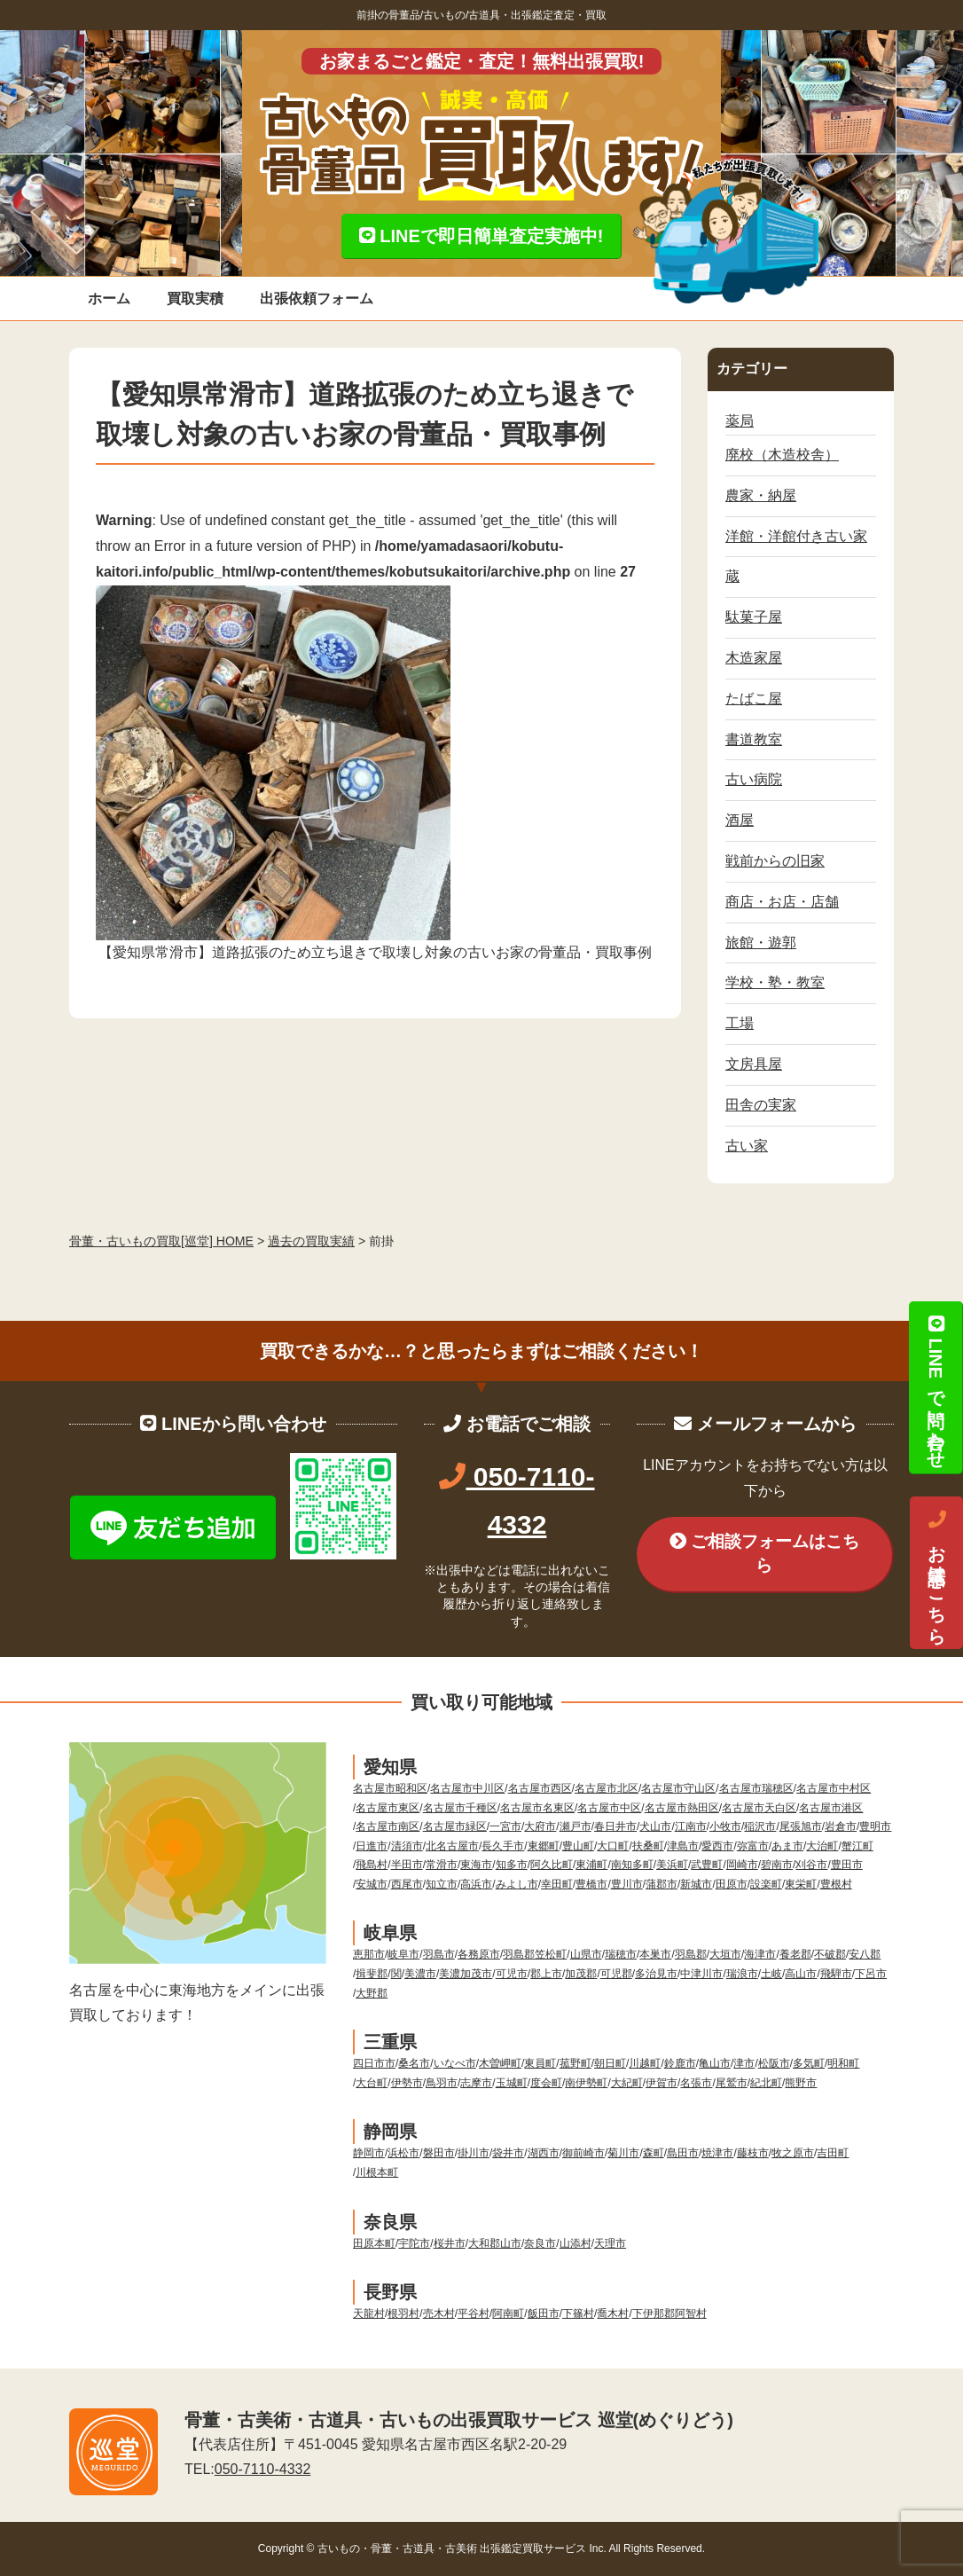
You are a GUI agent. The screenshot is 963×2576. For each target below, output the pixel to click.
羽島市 (439, 1954)
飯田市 (544, 2313)
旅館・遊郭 (760, 942)
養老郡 (795, 1954)
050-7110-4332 (263, 2469)
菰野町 (575, 2063)
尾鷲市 (732, 2083)
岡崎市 (742, 1864)
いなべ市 (455, 2063)
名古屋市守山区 (678, 1788)
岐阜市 (403, 1954)
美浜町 (672, 1864)
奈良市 (540, 2243)
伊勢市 (407, 2083)
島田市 (683, 2153)
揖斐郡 (372, 1973)
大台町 (372, 2083)
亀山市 (715, 2063)
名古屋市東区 (387, 1808)
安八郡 (865, 1954)
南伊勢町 (586, 2083)
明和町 (843, 2063)
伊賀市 (661, 2083)
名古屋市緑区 (455, 1826)
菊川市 (623, 2153)
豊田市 (847, 1864)
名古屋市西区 (540, 1788)
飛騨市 (836, 1973)
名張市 (696, 2083)
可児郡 (616, 1973)
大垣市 (725, 1954)
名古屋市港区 (831, 1808)
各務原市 (479, 1954)
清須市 (407, 1846)
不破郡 (830, 1954)
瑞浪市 (742, 1973)
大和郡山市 (494, 2243)
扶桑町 (648, 1846)
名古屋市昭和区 (390, 1788)
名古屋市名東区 (537, 1808)
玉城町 (512, 2083)
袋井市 (508, 2153)
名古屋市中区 (609, 1808)
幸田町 (557, 1884)
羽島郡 (691, 1954)
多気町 (809, 2063)
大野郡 (372, 1993)
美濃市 (420, 1973)
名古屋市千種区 (460, 1808)
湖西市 (544, 2153)
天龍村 (369, 2313)
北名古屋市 (452, 1846)
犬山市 (655, 1826)
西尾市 (407, 1884)
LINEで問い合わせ (935, 1387)
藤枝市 (753, 2153)
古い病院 (753, 779)
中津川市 (701, 1973)
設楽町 (766, 1884)
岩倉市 (841, 1826)
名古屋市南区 (387, 1826)
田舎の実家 (760, 1104)
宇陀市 (414, 2243)
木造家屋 (753, 657)
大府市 (540, 1826)
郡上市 (546, 1973)
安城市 (372, 1884)
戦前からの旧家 (775, 860)
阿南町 (508, 2313)
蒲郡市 (661, 1884)
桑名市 (414, 2063)
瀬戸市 (575, 1826)
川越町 (645, 2063)
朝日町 (610, 2063)
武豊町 (707, 1864)
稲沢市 (760, 1826)
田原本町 (374, 2243)
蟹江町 (857, 1846)
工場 (739, 1023)
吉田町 (833, 2153)
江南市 (691, 1826)
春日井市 (615, 1826)
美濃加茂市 (465, 1973)
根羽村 (403, 2313)
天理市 (610, 2243)
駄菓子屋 (753, 616)
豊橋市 (591, 1884)
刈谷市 (811, 1864)
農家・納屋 (760, 495)
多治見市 (656, 1973)
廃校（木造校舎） (782, 454)
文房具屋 (753, 1064)
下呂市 (871, 1973)
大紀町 (627, 2083)
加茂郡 (581, 1973)
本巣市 (655, 1954)
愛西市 (717, 1846)
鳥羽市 (442, 2083)
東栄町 (801, 1884)
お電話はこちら (936, 1573)
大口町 (613, 1846)
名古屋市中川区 (467, 1788)
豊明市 (875, 1826)
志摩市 (476, 2083)
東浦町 (591, 1864)
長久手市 (503, 1846)
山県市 (586, 1954)
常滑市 (442, 1864)
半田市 (407, 1864)
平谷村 (473, 2313)
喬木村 (613, 2313)
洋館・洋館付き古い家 (796, 536)
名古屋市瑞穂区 (756, 1788)
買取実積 (195, 298)
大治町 (822, 1846)
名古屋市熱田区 (682, 1808)
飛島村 (372, 1864)
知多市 (512, 1864)
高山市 (801, 1973)
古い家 (746, 1145)
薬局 (739, 420)
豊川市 (627, 1884)
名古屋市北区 (606, 1788)
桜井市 (450, 2243)
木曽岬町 (500, 2063)
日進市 (372, 1846)
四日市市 (374, 2063)
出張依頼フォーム (316, 298)
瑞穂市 (621, 1954)
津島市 (683, 1846)
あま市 (787, 1846)
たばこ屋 (753, 698)
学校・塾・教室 (775, 982)
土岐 (771, 1973)
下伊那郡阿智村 (669, 2313)
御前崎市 (583, 2153)
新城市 (696, 1884)
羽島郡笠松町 (535, 1954)
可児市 (512, 1973)
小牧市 (725, 1826)
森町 (653, 2153)
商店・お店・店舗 (782, 901)
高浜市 (476, 1884)
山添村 (575, 2243)
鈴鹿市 (680, 2063)
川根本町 (377, 2172)
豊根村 (836, 1884)
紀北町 (766, 2083)
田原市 (732, 1884)
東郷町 (544, 1846)
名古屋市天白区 (759, 1808)
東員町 (540, 2063)
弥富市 (753, 1846)
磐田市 (439, 2153)
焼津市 (717, 2153)
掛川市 (473, 2153)
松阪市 (774, 2063)
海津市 (760, 1954)
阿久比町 (551, 1864)
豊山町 (578, 1846)
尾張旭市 (800, 1826)
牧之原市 (792, 2153)
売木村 (439, 2313)
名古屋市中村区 (833, 1788)
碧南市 (777, 1864)
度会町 (546, 2083)
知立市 (442, 1884)
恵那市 (369, 1954)
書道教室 (753, 739)
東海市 (476, 1864)
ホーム (109, 298)
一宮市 (505, 1826)
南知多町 (632, 1864)
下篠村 (578, 2313)
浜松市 (403, 2153)
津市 (744, 2063)
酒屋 (739, 820)
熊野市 (801, 2083)
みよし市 (517, 1884)
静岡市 (369, 2153)
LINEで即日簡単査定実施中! (481, 236)
